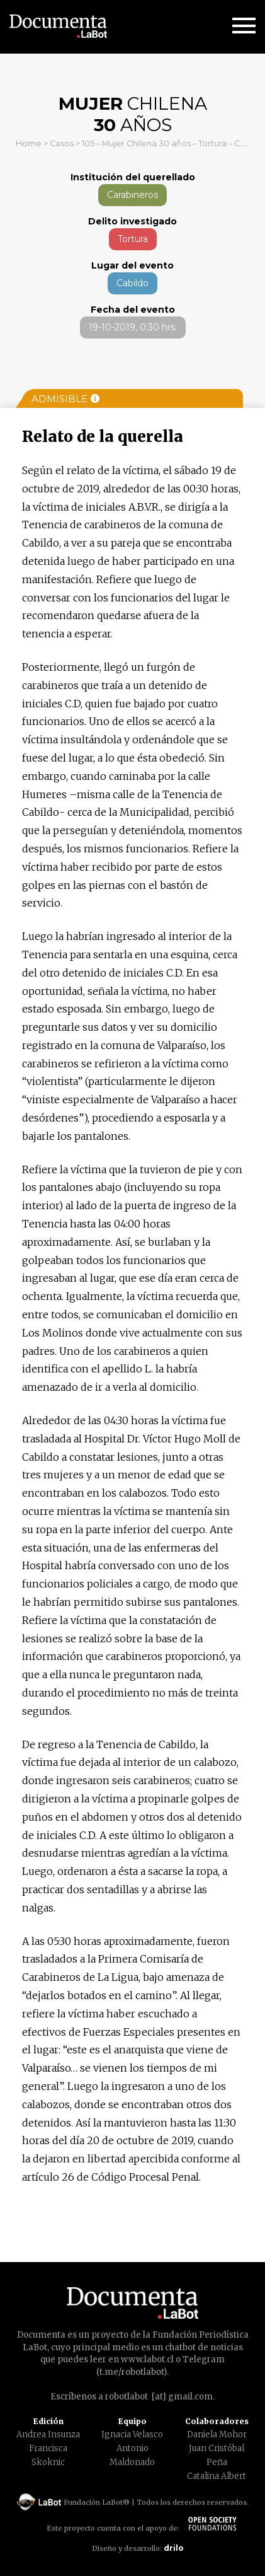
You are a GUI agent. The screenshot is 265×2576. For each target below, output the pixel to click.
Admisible (65, 399)
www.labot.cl (147, 2359)
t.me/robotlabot (131, 2372)
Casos (62, 143)
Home (29, 143)
